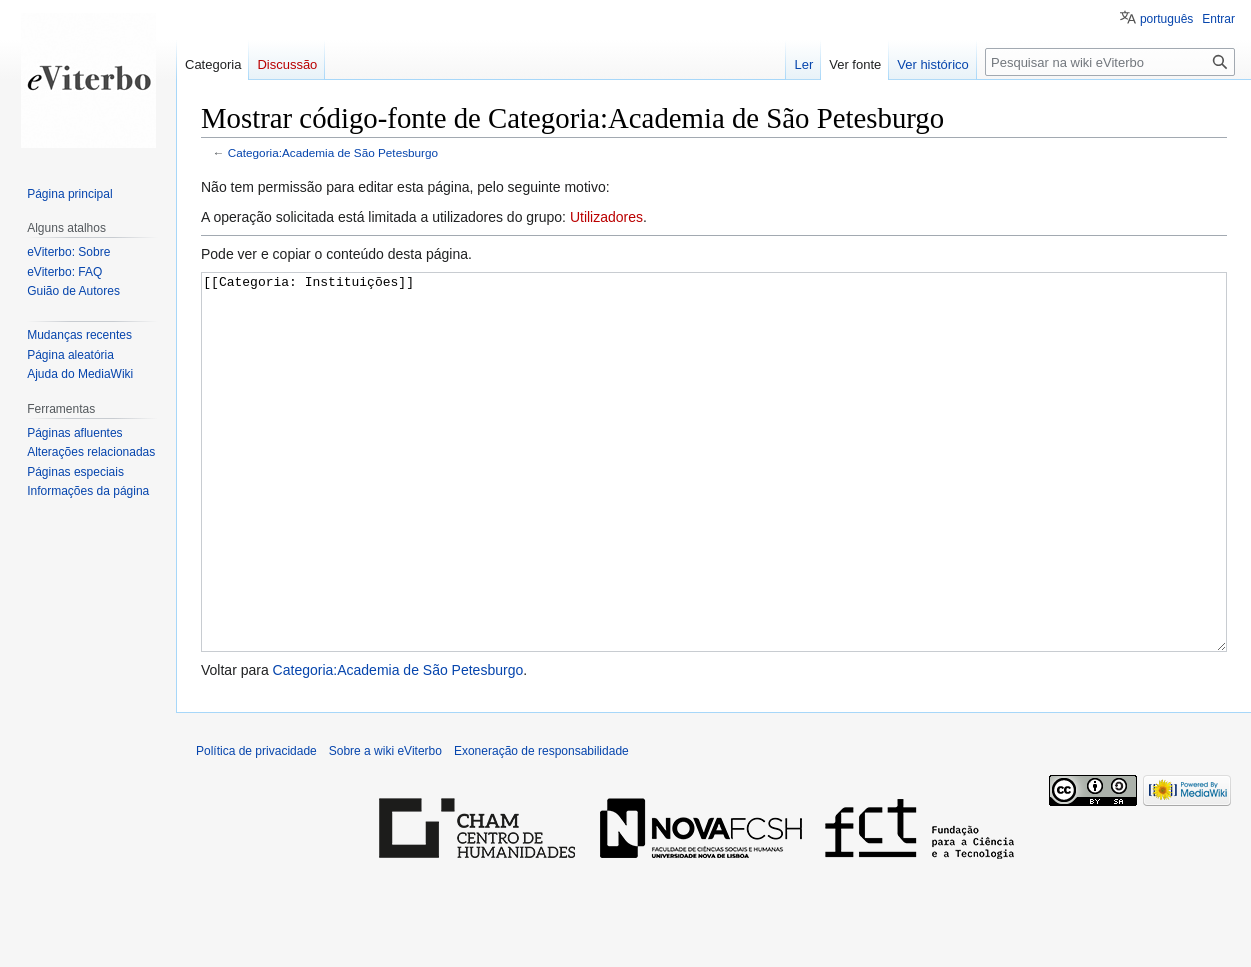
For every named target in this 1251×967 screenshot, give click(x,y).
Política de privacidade (256, 826)
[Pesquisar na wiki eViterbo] (1110, 62)
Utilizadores (606, 217)
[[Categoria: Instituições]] (714, 499)
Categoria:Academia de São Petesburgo (333, 152)
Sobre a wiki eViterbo (385, 826)
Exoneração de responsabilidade (541, 826)
